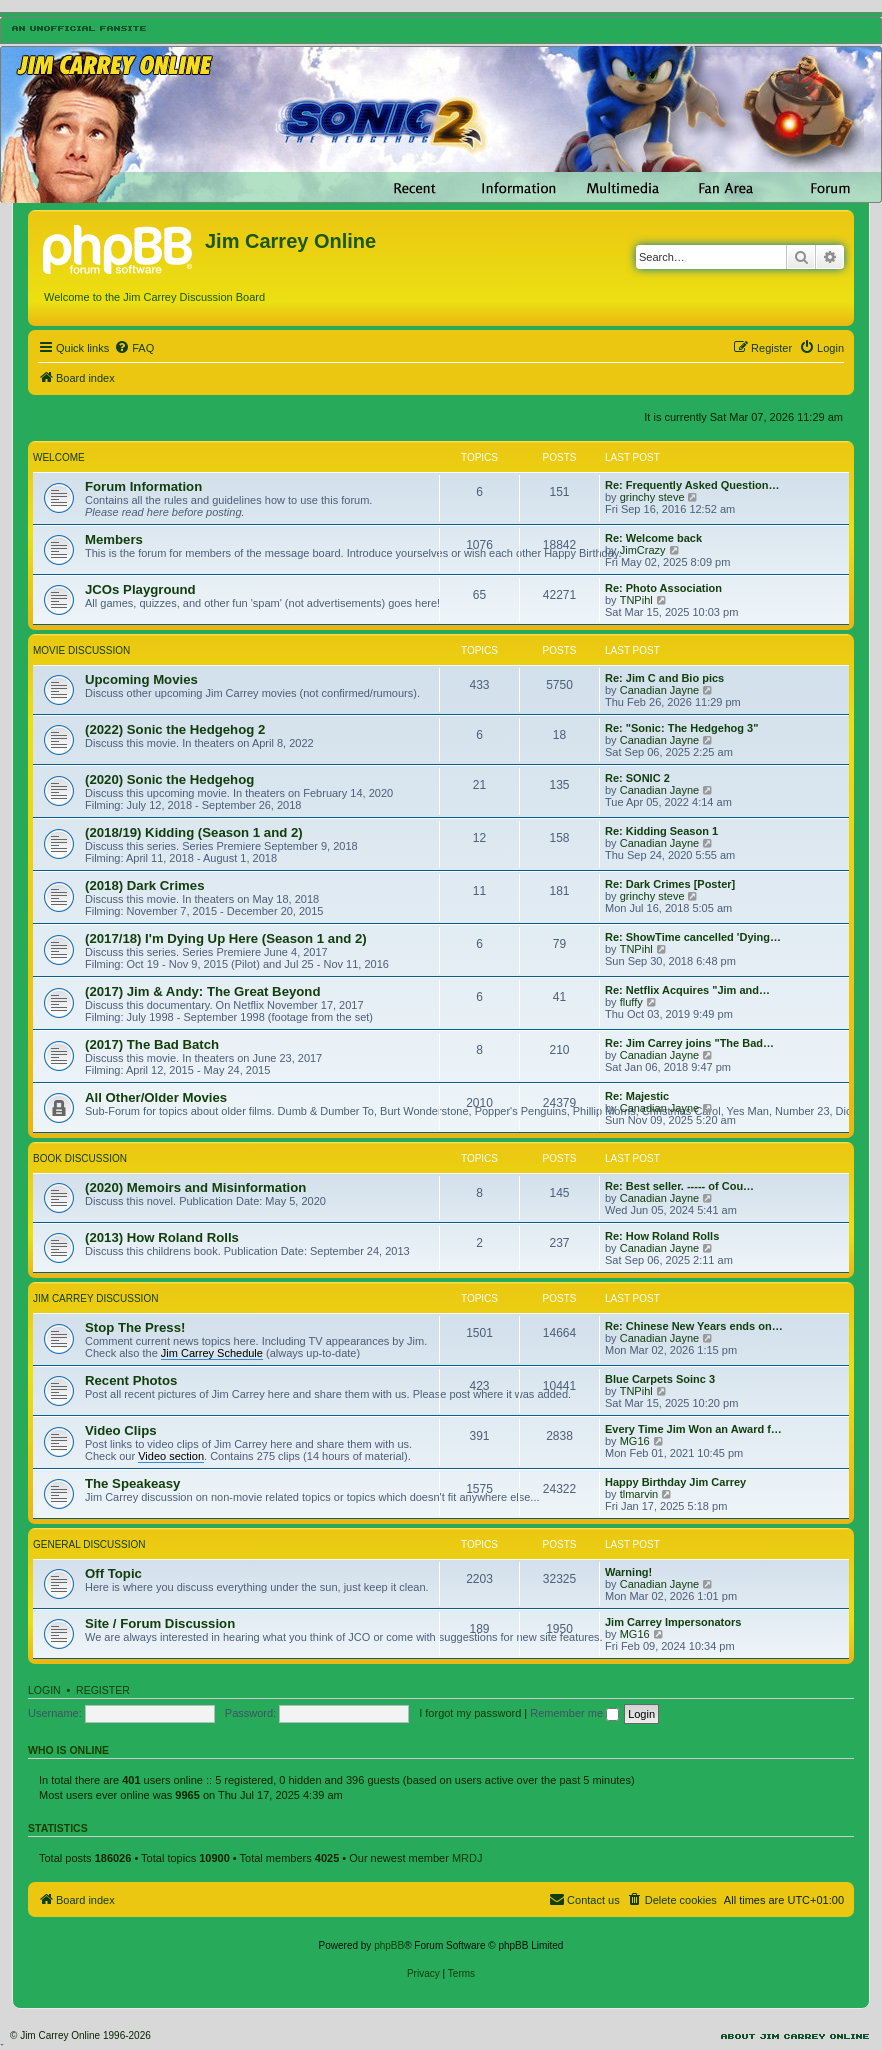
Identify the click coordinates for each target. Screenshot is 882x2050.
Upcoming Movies (141, 679)
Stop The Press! (135, 1327)
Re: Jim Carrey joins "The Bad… (689, 1043)
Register (103, 1690)
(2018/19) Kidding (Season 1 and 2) (194, 832)
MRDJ (467, 1858)
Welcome (59, 457)
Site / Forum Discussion (160, 1623)
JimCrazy (643, 550)
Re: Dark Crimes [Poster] (670, 884)
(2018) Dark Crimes (145, 885)
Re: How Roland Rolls (662, 1236)
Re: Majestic (637, 1096)
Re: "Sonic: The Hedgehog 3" (681, 728)
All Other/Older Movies (156, 1097)
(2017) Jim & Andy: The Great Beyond (202, 991)
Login (44, 1690)
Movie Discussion (81, 650)
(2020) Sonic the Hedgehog (169, 779)
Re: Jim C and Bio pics (664, 678)
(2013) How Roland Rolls (162, 1237)
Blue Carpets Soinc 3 (660, 1379)
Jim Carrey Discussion (95, 1298)
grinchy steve (652, 497)
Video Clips (121, 1430)
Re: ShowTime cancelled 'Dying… (693, 937)
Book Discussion (80, 1158)
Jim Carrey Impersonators (673, 1622)
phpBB (389, 1945)
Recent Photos (131, 1380)
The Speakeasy (132, 1483)
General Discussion (89, 1544)
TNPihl (636, 600)
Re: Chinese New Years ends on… (694, 1326)
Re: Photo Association (663, 588)
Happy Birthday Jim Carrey (675, 1482)
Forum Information (143, 486)
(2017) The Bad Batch (152, 1044)
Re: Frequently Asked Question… (692, 485)
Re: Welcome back (653, 538)
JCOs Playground (140, 589)
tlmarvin (639, 1494)
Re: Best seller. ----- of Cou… (679, 1186)
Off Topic (113, 1573)
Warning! (628, 1572)
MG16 (635, 1441)
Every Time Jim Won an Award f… (693, 1429)
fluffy (631, 1002)
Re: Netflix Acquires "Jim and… (687, 990)
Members (114, 539)
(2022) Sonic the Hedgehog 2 (175, 729)
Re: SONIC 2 (637, 778)
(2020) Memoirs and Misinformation (195, 1187)
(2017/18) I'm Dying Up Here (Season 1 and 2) (226, 938)
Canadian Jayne (660, 690)
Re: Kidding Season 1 (661, 831)
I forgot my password (470, 1713)
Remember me (574, 1713)
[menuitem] (134, 348)
